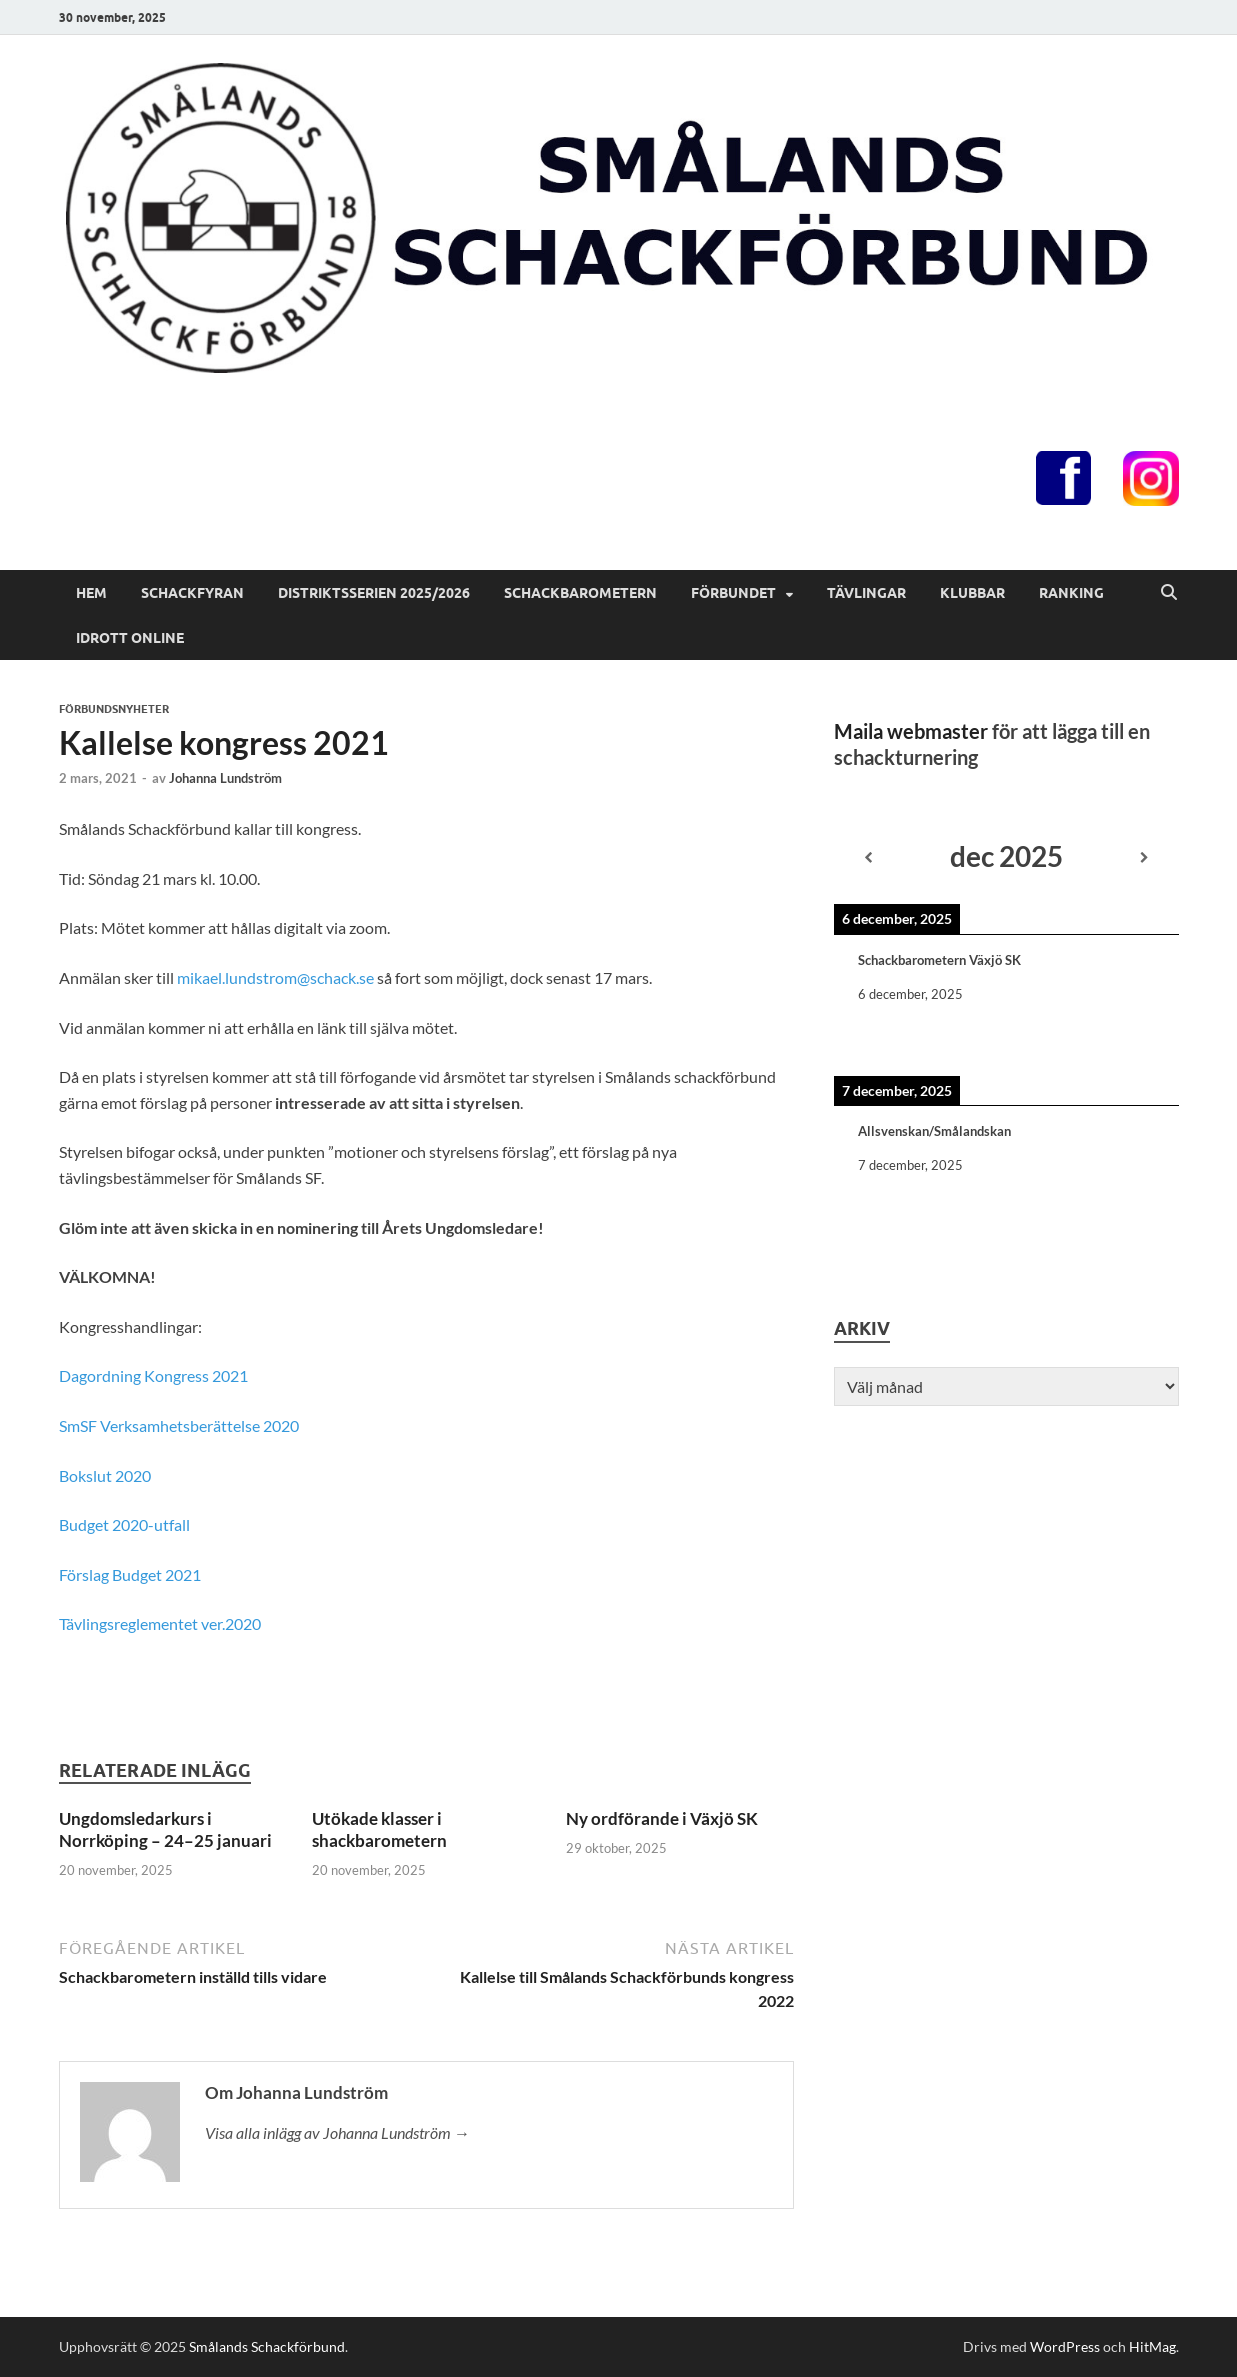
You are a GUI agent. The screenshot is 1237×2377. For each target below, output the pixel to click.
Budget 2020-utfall (124, 1524)
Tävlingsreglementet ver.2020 (160, 1623)
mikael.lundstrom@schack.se (275, 977)
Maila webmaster (911, 731)
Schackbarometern (580, 593)
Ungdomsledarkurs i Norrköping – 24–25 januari (165, 1829)
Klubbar (972, 593)
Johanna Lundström (225, 778)
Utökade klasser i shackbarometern (379, 1829)
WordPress (1065, 2346)
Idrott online (130, 638)
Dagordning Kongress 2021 (153, 1375)
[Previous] (868, 858)
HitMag (1152, 2346)
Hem (91, 593)
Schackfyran (192, 593)
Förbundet (733, 593)
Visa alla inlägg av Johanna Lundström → (337, 2132)
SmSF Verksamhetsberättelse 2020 (179, 1425)
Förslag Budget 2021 (130, 1574)
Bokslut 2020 (105, 1475)
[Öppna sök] (1169, 593)
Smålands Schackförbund (267, 2346)
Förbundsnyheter (114, 709)
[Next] (1144, 858)
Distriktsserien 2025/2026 (374, 593)
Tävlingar (866, 593)
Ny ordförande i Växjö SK (662, 1818)
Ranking (1071, 593)
